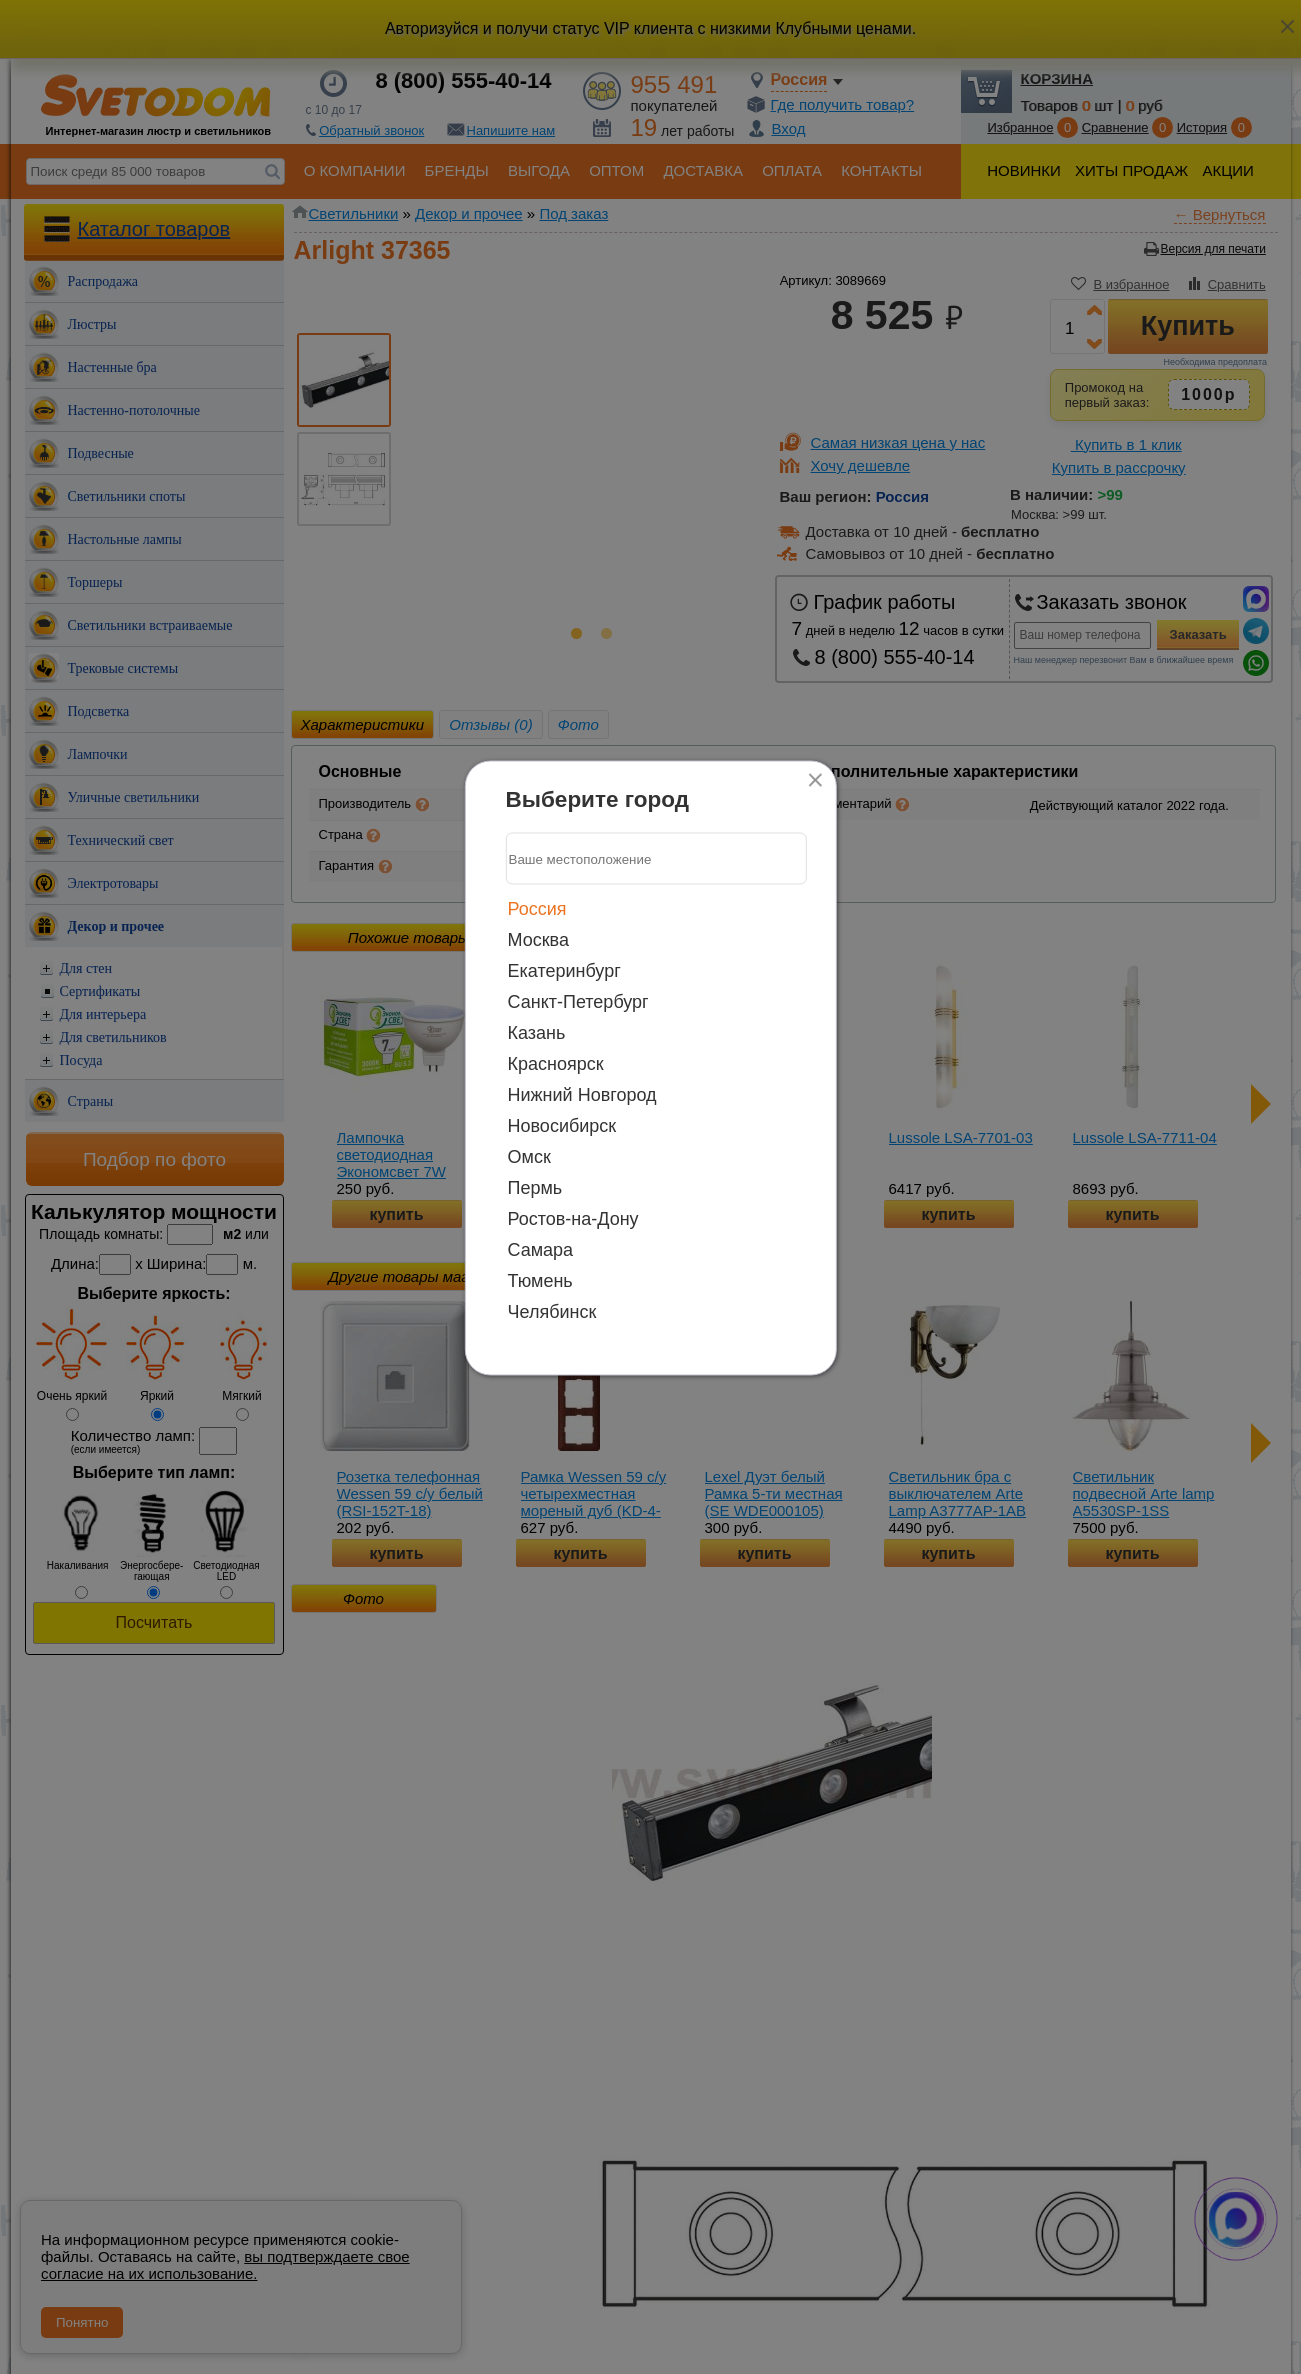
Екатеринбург (564, 971)
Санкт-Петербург (578, 1002)
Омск (529, 1157)
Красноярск (556, 1064)
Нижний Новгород (582, 1095)
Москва (538, 940)
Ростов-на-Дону (573, 1219)
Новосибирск (562, 1126)
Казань (537, 1033)
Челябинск (552, 1312)
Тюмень (540, 1281)
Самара (541, 1250)
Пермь (535, 1188)
